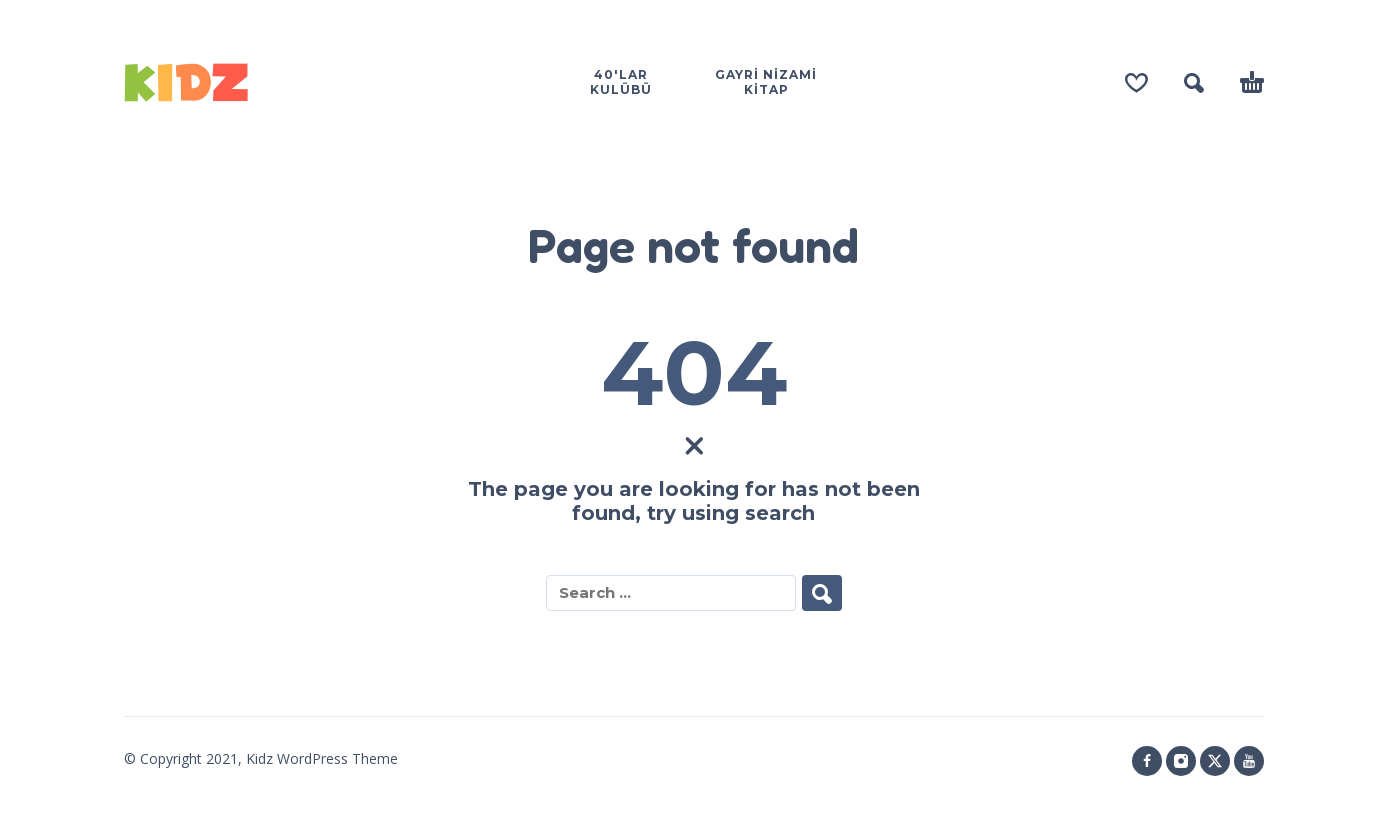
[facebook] (1147, 761)
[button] (1194, 83)
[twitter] (1215, 761)
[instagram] (1181, 761)
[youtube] (1249, 761)
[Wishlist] (1136, 83)
